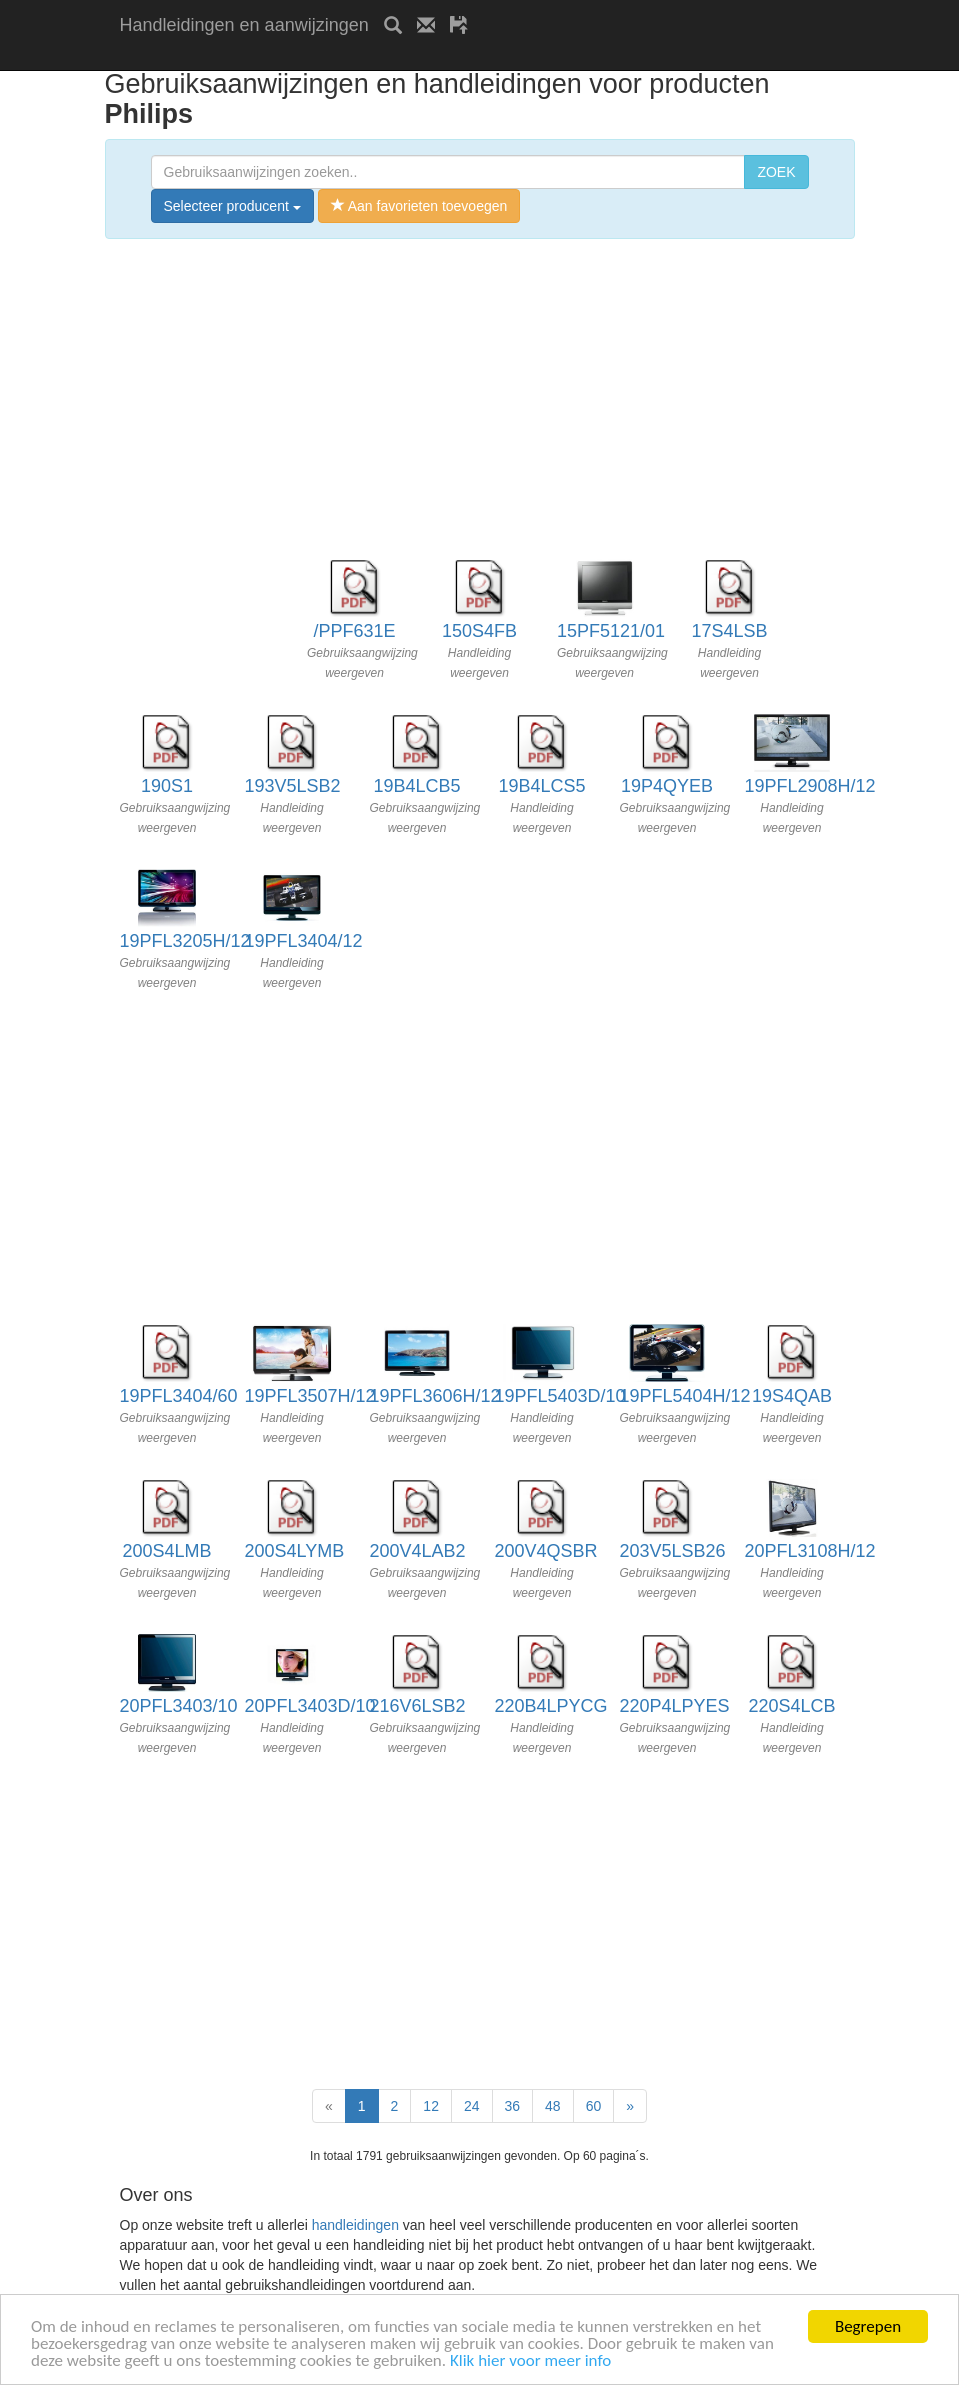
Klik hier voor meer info (530, 2361)
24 (472, 2106)
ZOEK (776, 172)
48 (553, 2106)
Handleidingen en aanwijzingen (244, 25)
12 (431, 2106)
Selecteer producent (232, 206)
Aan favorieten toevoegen (419, 206)
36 (513, 2106)
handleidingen (355, 2225)
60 (594, 2106)
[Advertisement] (354, 57)
